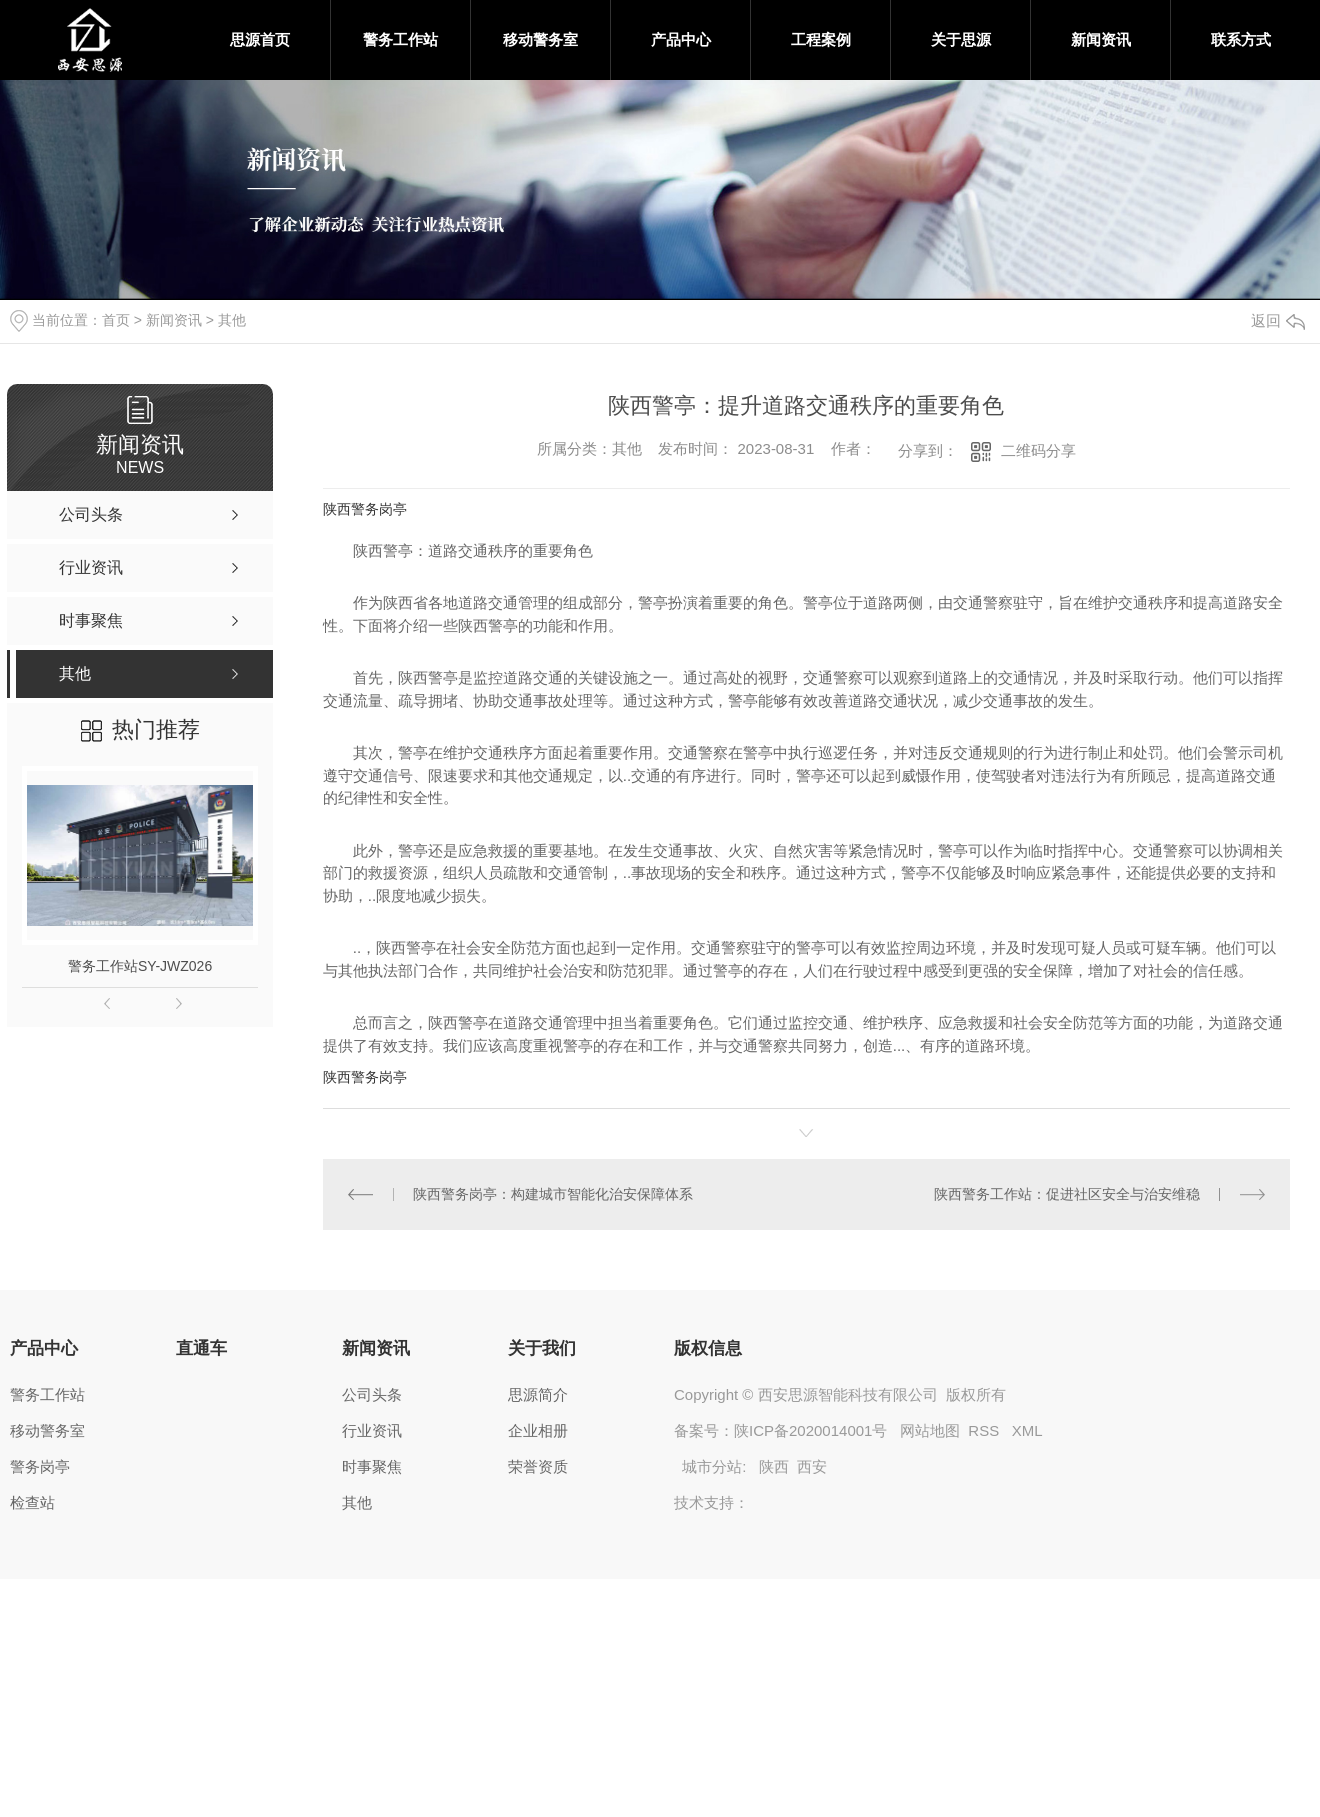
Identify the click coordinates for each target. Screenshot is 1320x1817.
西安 (812, 1466)
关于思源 (961, 39)
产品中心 (681, 39)
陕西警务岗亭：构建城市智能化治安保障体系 (553, 1194)
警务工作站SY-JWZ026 (140, 966)
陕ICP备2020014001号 (810, 1430)
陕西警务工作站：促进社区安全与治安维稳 (1067, 1194)
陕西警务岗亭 (365, 509)
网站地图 (930, 1430)
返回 (1278, 320)
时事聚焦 (372, 1466)
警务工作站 (400, 39)
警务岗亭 (40, 1466)
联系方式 (1241, 39)
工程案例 (821, 39)
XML (1027, 1430)
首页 (116, 320)
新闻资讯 (1101, 39)
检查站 (32, 1502)
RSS (985, 1430)
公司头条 (372, 1394)
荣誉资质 (538, 1466)
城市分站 (712, 1466)
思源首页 (260, 39)
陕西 (774, 1466)
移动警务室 (540, 39)
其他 (232, 320)
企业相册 (538, 1430)
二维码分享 (1038, 450)
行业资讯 (372, 1430)
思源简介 (538, 1394)
